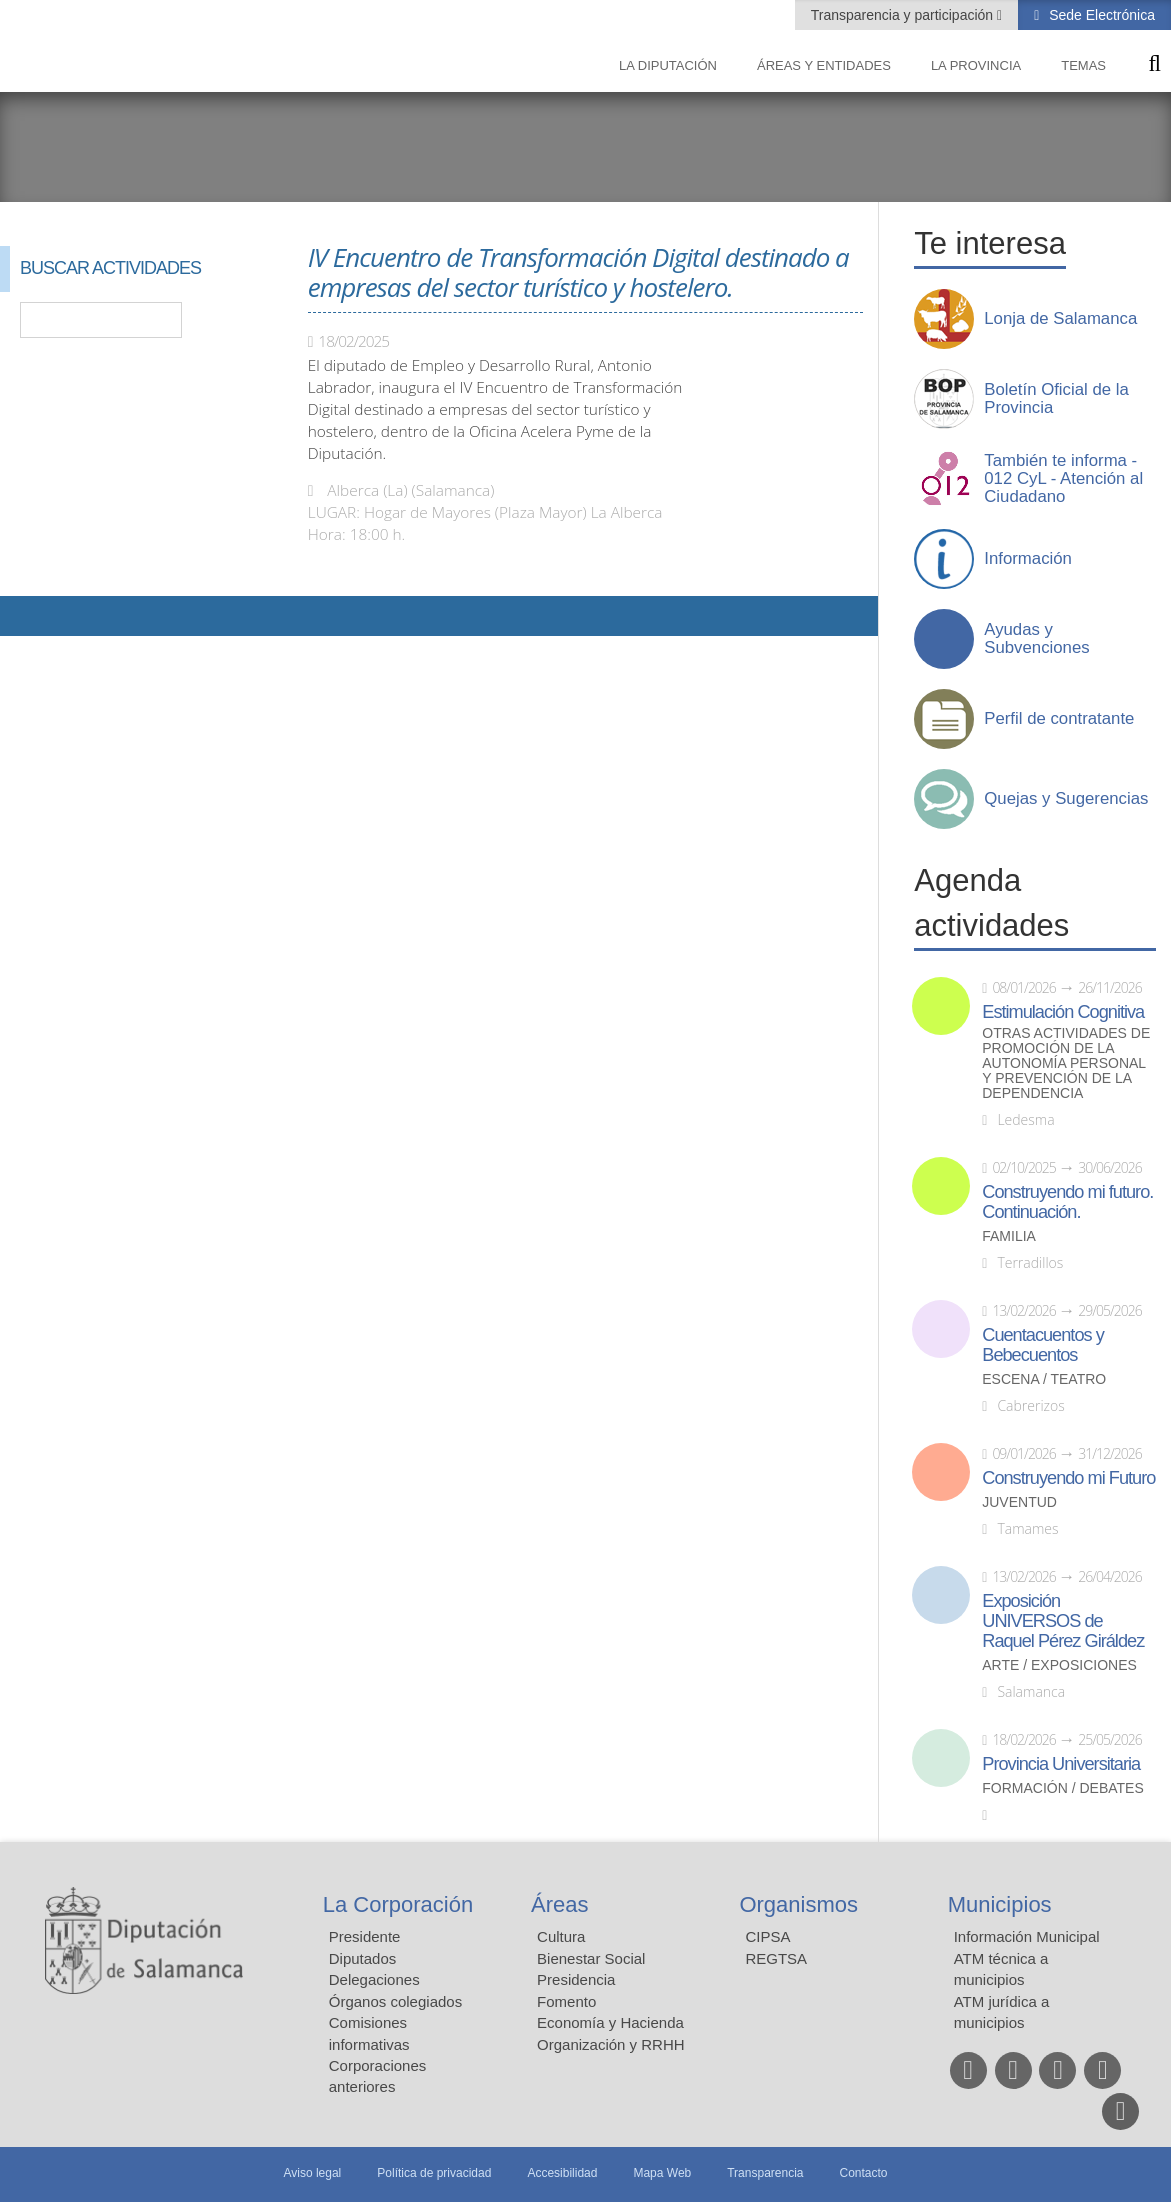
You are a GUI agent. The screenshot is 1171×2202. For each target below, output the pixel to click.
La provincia (976, 65)
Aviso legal (312, 2173)
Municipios (1000, 1904)
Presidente (365, 1936)
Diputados (363, 1958)
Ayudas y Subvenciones (1036, 639)
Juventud (1019, 1502)
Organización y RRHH (611, 2044)
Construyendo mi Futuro (1068, 1478)
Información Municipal (1027, 1936)
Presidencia (576, 1979)
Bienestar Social (591, 1958)
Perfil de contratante (1059, 719)
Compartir (25, 616)
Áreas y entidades (824, 65)
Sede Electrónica (1100, 15)
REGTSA (776, 1958)
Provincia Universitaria (1061, 1764)
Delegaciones (374, 1979)
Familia (1009, 1236)
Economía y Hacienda (610, 2022)
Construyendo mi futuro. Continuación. (1067, 1202)
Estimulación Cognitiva (1063, 1012)
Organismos (798, 1904)
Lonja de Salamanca (1060, 319)
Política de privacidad (434, 2173)
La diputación (668, 65)
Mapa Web (662, 2173)
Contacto (864, 2173)
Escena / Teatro (1044, 1379)
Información (1028, 559)
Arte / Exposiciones (1059, 1665)
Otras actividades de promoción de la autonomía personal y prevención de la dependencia (1066, 1063)
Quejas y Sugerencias (1066, 799)
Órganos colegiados (395, 2001)
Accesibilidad (562, 2173)
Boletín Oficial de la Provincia (1056, 399)
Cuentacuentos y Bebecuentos (1043, 1345)
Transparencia (765, 2173)
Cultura (561, 1936)
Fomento (566, 2001)
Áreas (559, 1904)
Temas (1083, 65)
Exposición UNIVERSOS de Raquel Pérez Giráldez (1063, 1621)
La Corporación (398, 1904)
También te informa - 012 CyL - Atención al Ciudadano (1063, 479)
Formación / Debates (1063, 1788)
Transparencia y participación (904, 15)
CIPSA (767, 1936)
